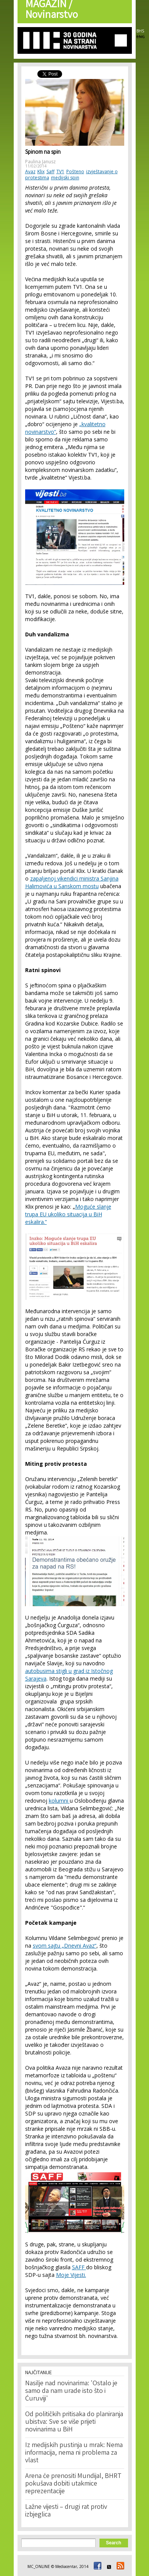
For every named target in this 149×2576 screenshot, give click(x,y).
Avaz (30, 171)
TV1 (60, 171)
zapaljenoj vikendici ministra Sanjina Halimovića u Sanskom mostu (72, 882)
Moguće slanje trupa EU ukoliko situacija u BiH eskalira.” (68, 1214)
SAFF (79, 2267)
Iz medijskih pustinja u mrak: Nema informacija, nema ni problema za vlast (74, 2453)
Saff (50, 171)
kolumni (59, 1800)
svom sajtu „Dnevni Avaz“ (64, 1945)
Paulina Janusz (40, 161)
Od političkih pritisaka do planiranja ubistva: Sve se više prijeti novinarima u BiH (74, 2422)
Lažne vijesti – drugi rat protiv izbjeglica (66, 2511)
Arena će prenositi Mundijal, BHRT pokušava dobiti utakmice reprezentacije (73, 2484)
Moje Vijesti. (71, 2274)
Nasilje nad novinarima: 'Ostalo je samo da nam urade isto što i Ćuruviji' (71, 2391)
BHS (140, 31)
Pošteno (75, 171)
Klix (41, 171)
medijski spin (65, 177)
